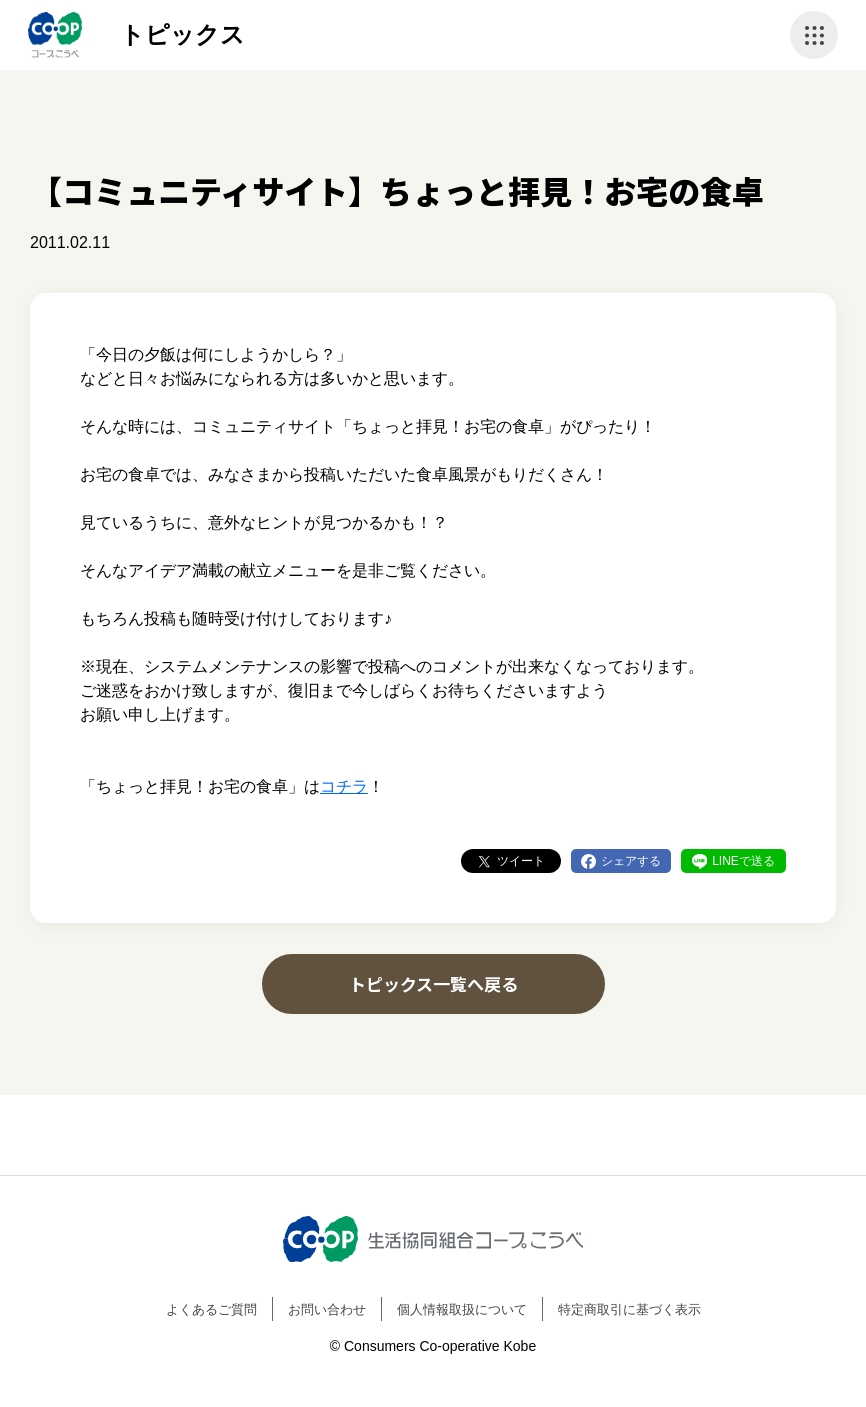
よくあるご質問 (211, 1309)
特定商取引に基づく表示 (629, 1309)
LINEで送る (743, 861)
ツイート (521, 861)
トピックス (182, 34)
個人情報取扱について (462, 1309)
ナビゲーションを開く (814, 35)
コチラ (344, 786)
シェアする (631, 861)
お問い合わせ (327, 1309)
